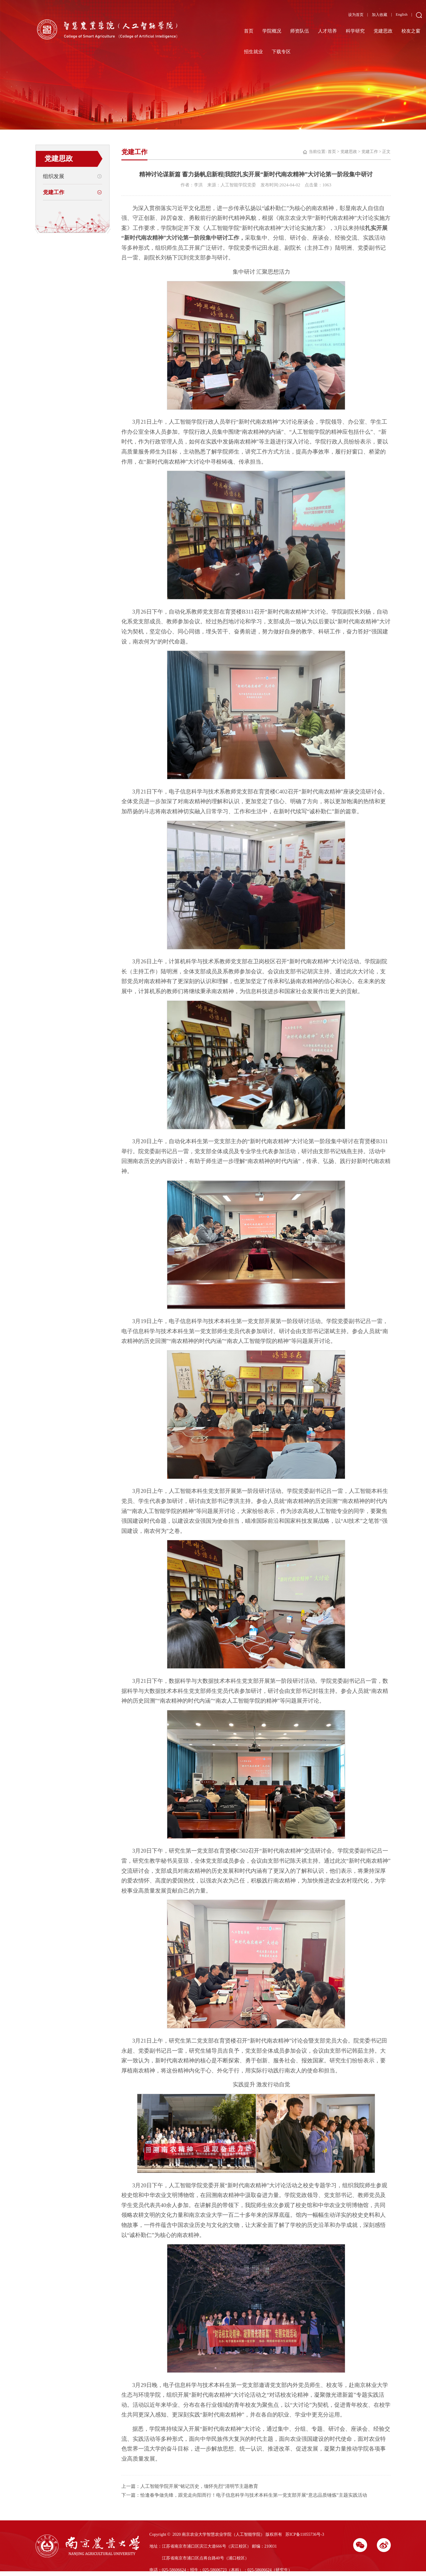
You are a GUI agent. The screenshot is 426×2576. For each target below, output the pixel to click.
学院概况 (271, 30)
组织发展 (53, 176)
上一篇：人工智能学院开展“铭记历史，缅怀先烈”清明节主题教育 (189, 2486)
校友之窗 (410, 30)
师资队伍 (299, 30)
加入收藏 (379, 14)
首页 (248, 30)
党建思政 (383, 30)
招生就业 (253, 51)
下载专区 (281, 51)
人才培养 (327, 30)
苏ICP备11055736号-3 (304, 2534)
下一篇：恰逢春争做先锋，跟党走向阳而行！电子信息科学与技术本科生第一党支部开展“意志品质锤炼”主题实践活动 (244, 2495)
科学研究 (355, 30)
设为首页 (356, 14)
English (402, 14)
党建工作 (53, 192)
